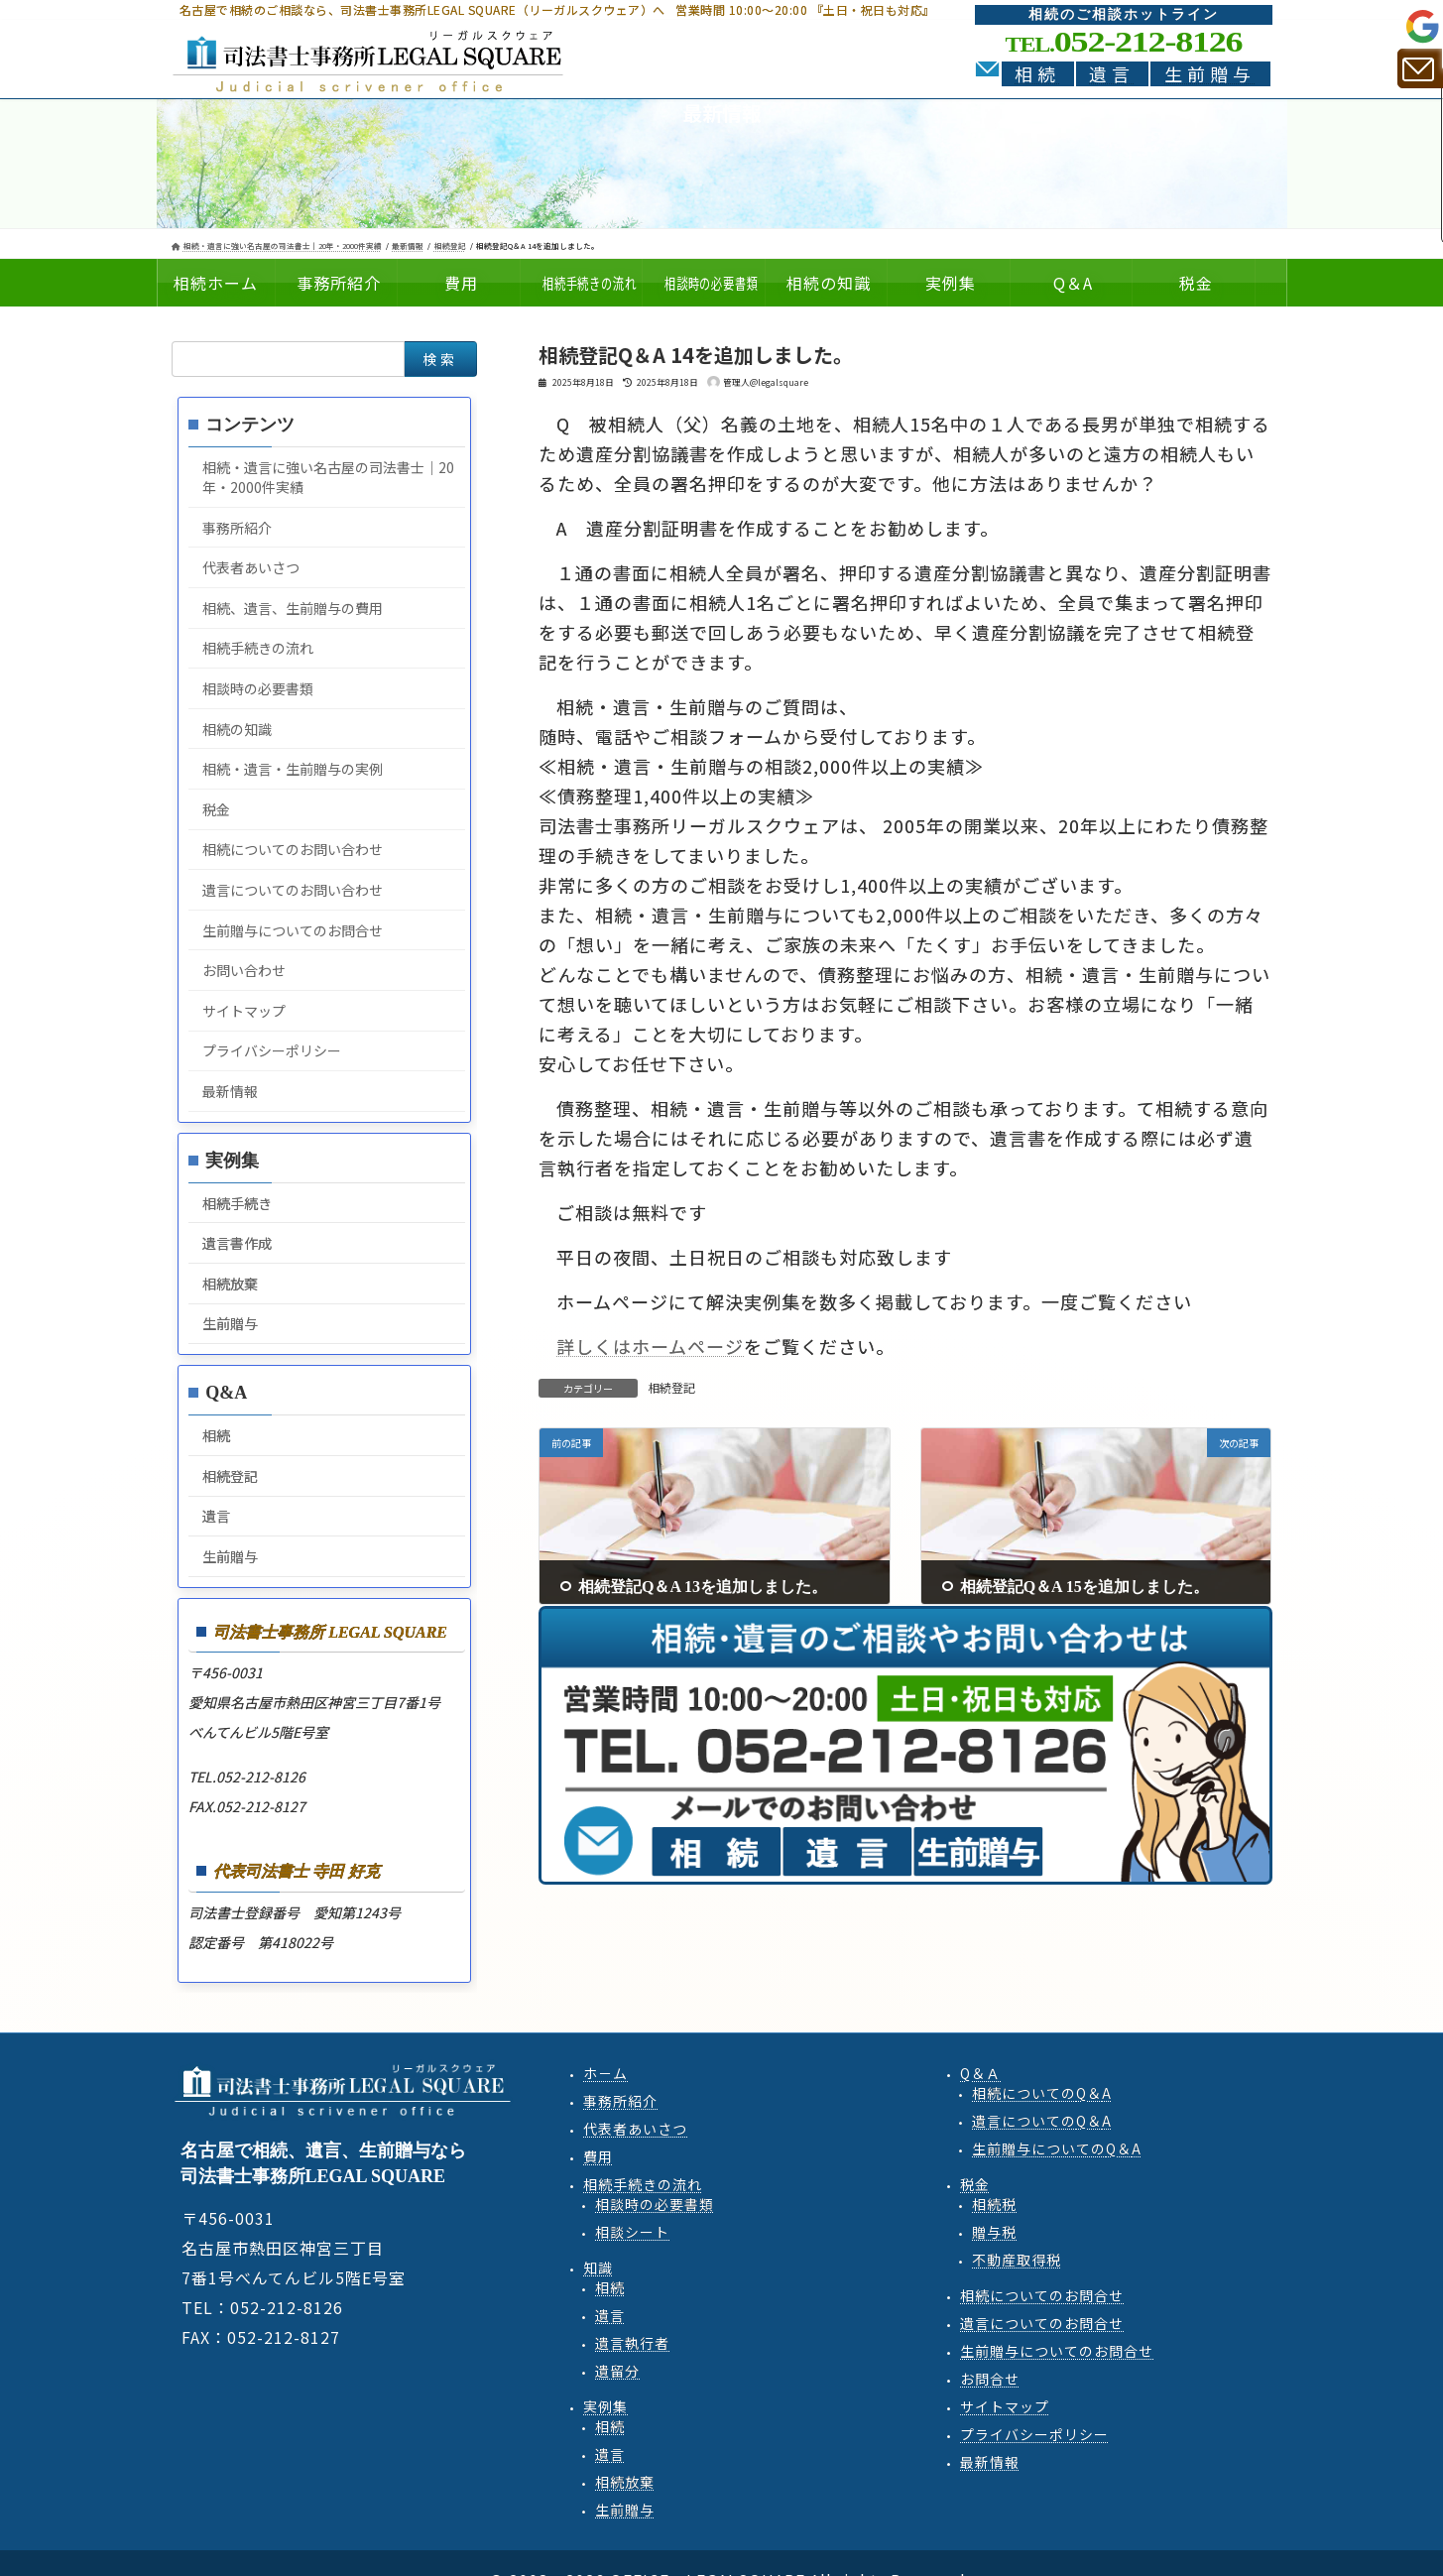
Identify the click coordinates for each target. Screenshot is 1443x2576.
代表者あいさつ (251, 567)
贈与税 (994, 2232)
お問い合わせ (244, 970)
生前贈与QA (1057, 2148)
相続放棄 (230, 1283)
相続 (1037, 73)
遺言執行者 (632, 2343)
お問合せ (990, 2379)
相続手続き (237, 1203)
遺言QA (1042, 2121)
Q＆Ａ (980, 2073)
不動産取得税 (1016, 2259)
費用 (598, 2156)
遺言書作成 (237, 1243)
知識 (598, 2267)
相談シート (632, 2232)
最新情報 (230, 1091)
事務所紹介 (237, 528)
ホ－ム (605, 2073)
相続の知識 (237, 729)
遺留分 (617, 2371)
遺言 (1112, 73)
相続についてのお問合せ (1042, 2295)
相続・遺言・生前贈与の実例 (292, 769)
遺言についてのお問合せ (1042, 2323)
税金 (216, 809)
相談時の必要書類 (257, 688)
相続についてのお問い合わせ (292, 849)
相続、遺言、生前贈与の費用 (292, 608)
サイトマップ (244, 1011)
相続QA (1042, 2093)
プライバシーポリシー (271, 1050)
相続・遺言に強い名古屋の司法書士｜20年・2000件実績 (328, 477)
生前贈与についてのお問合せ (292, 930)
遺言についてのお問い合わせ (292, 890)
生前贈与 (1210, 73)
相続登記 (671, 1387)
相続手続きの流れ (257, 648)
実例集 (605, 2406)
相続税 (994, 2204)
